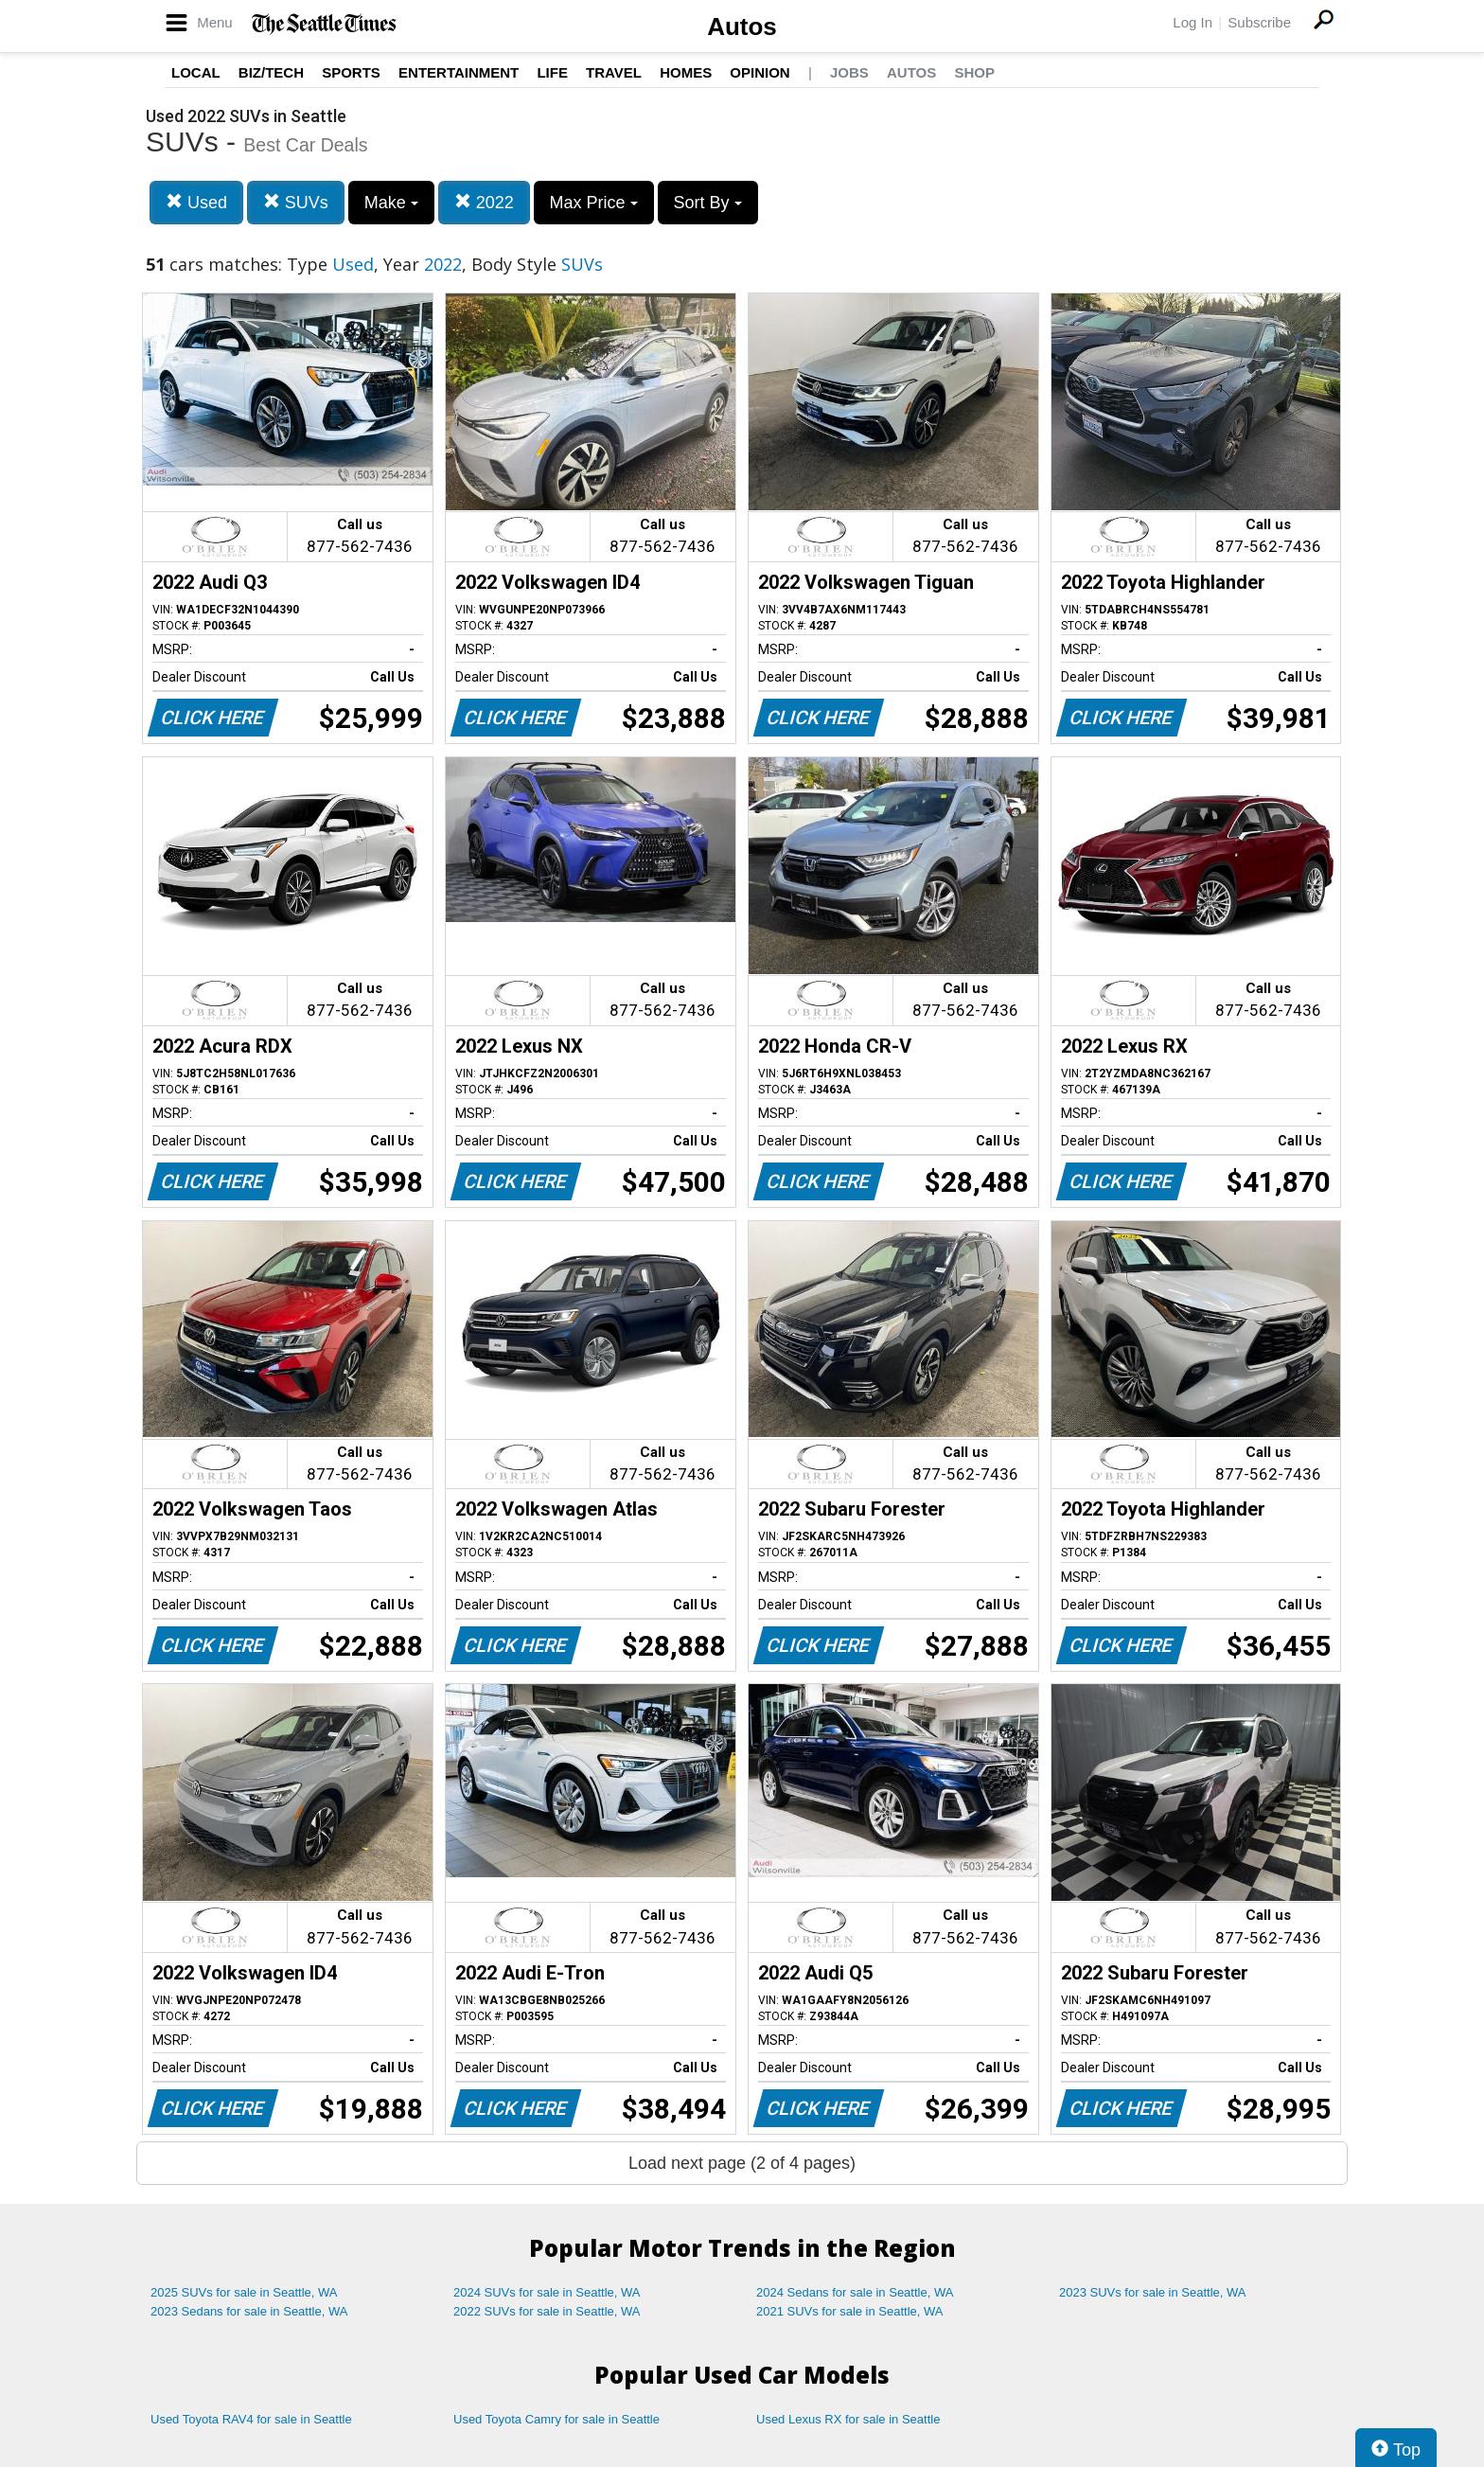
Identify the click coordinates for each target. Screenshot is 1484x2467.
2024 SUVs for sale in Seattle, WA (547, 2292)
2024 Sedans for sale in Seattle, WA (854, 2292)
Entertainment (458, 72)
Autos (742, 26)
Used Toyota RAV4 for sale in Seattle (251, 2419)
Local (196, 72)
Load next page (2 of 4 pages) (742, 2163)
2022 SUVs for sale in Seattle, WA (547, 2311)
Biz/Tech (271, 72)
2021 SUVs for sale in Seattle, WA (850, 2311)
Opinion (759, 72)
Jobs (849, 72)
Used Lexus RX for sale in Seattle (848, 2419)
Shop (974, 72)
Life (552, 72)
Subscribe (1259, 22)
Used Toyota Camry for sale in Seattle (556, 2419)
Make (391, 202)
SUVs (295, 202)
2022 (484, 202)
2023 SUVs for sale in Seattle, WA (1152, 2292)
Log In (1192, 22)
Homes (686, 72)
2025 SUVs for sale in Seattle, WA (244, 2292)
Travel (614, 72)
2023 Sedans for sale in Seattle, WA (248, 2311)
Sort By (708, 202)
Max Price (594, 202)
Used (196, 202)
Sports (351, 72)
